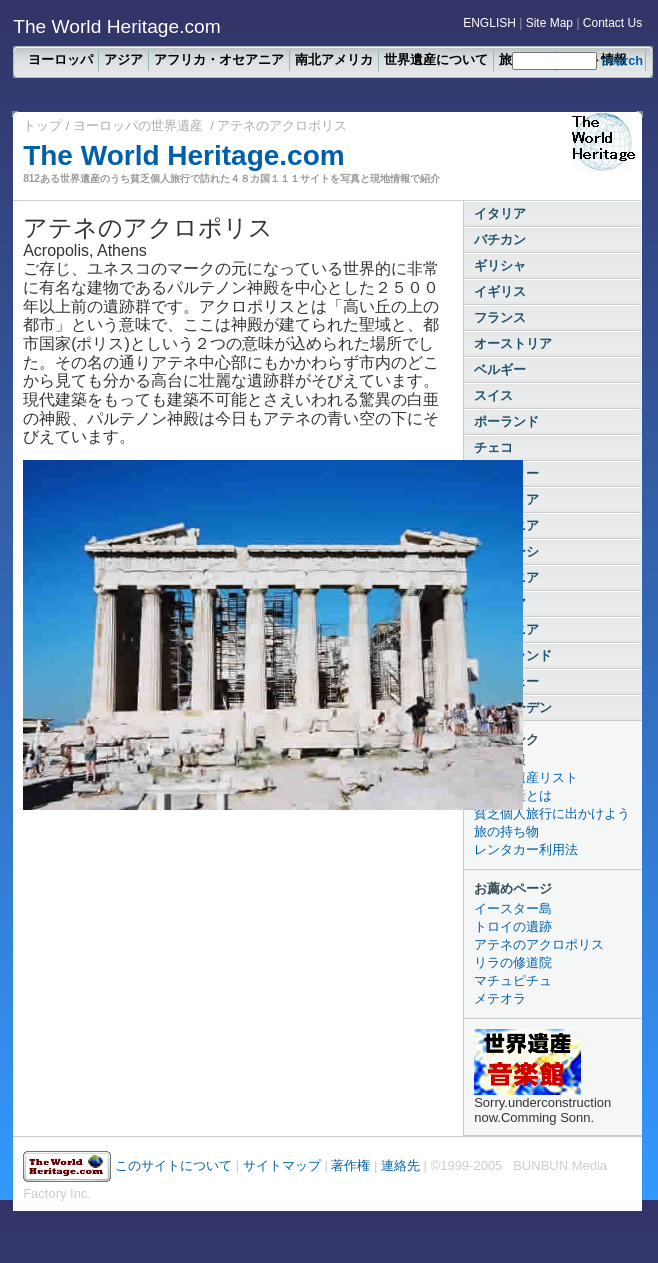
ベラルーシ (506, 551)
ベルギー (500, 369)
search (622, 60)
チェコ (493, 447)
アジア (123, 59)
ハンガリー (506, 473)
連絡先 (400, 1165)
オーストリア (513, 343)
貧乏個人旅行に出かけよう (552, 813)
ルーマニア (506, 525)
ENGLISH (489, 23)
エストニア (506, 629)
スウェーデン (513, 707)
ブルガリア (506, 499)
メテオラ (500, 998)
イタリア (500, 213)
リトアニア (506, 577)
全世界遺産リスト (526, 777)
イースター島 (513, 908)
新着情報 (500, 759)
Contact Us (612, 23)
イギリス (500, 291)
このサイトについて (173, 1165)
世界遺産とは (513, 795)
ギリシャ (500, 265)
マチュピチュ (513, 980)
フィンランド (513, 655)
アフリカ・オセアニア (219, 59)
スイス (493, 395)
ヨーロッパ (60, 59)
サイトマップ (282, 1165)
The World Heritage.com (184, 155)
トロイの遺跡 (513, 926)
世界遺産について (436, 59)
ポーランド (506, 421)
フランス (500, 317)
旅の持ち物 (506, 831)
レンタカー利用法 (526, 849)
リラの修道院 (513, 962)
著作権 (352, 1165)
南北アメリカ (334, 59)
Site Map (549, 23)
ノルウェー (506, 681)
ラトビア (500, 603)
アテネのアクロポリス (539, 944)
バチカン (500, 239)
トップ (44, 125)
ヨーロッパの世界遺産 (138, 125)
